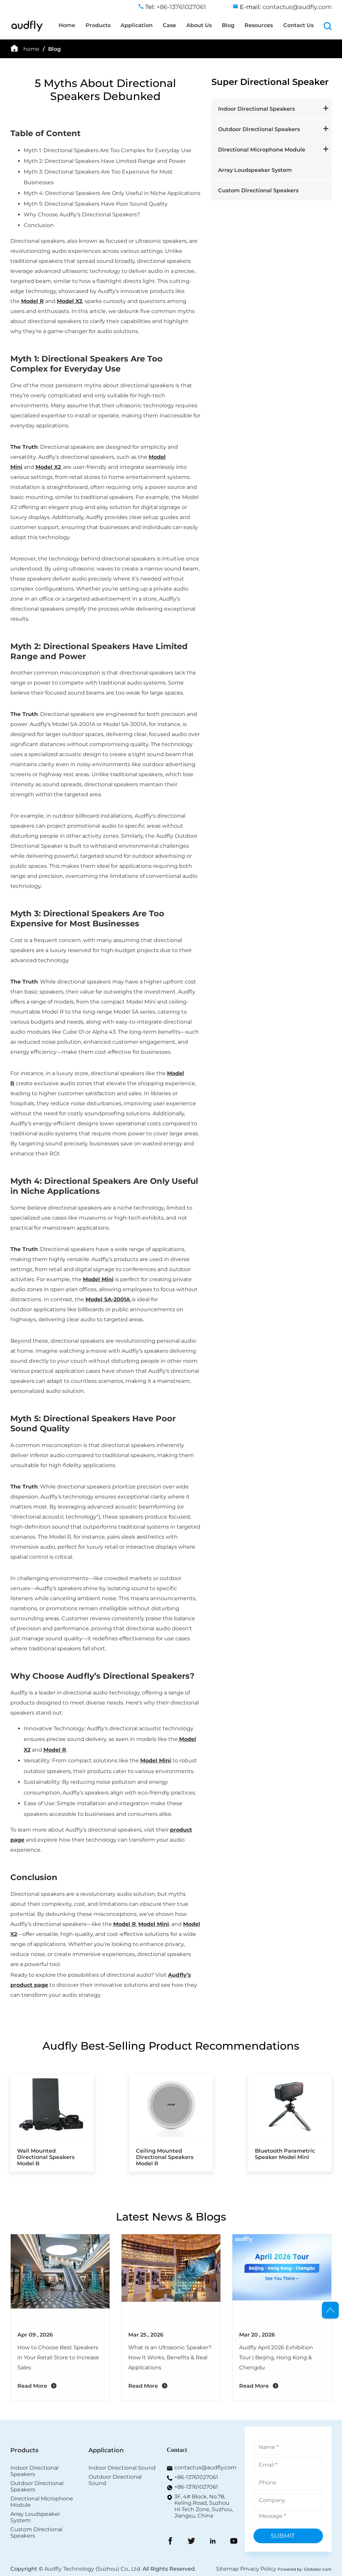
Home (66, 25)
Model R (32, 301)
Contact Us (298, 25)
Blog (228, 25)
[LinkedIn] (212, 2541)
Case (169, 25)
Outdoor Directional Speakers (259, 129)
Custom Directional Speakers (258, 190)
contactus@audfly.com (205, 2467)
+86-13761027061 (196, 2477)
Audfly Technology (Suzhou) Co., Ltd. (92, 2569)
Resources (258, 25)
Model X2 (69, 301)
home (31, 49)
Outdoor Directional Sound (115, 2480)
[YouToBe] (233, 2541)
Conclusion (33, 1877)
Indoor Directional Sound (122, 2468)
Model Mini (98, 1279)
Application (137, 25)
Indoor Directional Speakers (256, 109)
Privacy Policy (258, 2569)
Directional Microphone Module (261, 149)
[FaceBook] (170, 2541)
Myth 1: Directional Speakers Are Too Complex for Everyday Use (86, 364)
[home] (27, 30)
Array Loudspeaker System (255, 170)
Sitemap (227, 2569)
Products (98, 25)
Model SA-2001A (108, 1299)
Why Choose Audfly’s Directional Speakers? (102, 1676)
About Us (199, 25)
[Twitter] (191, 2541)
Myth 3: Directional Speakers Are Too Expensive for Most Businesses (87, 918)
